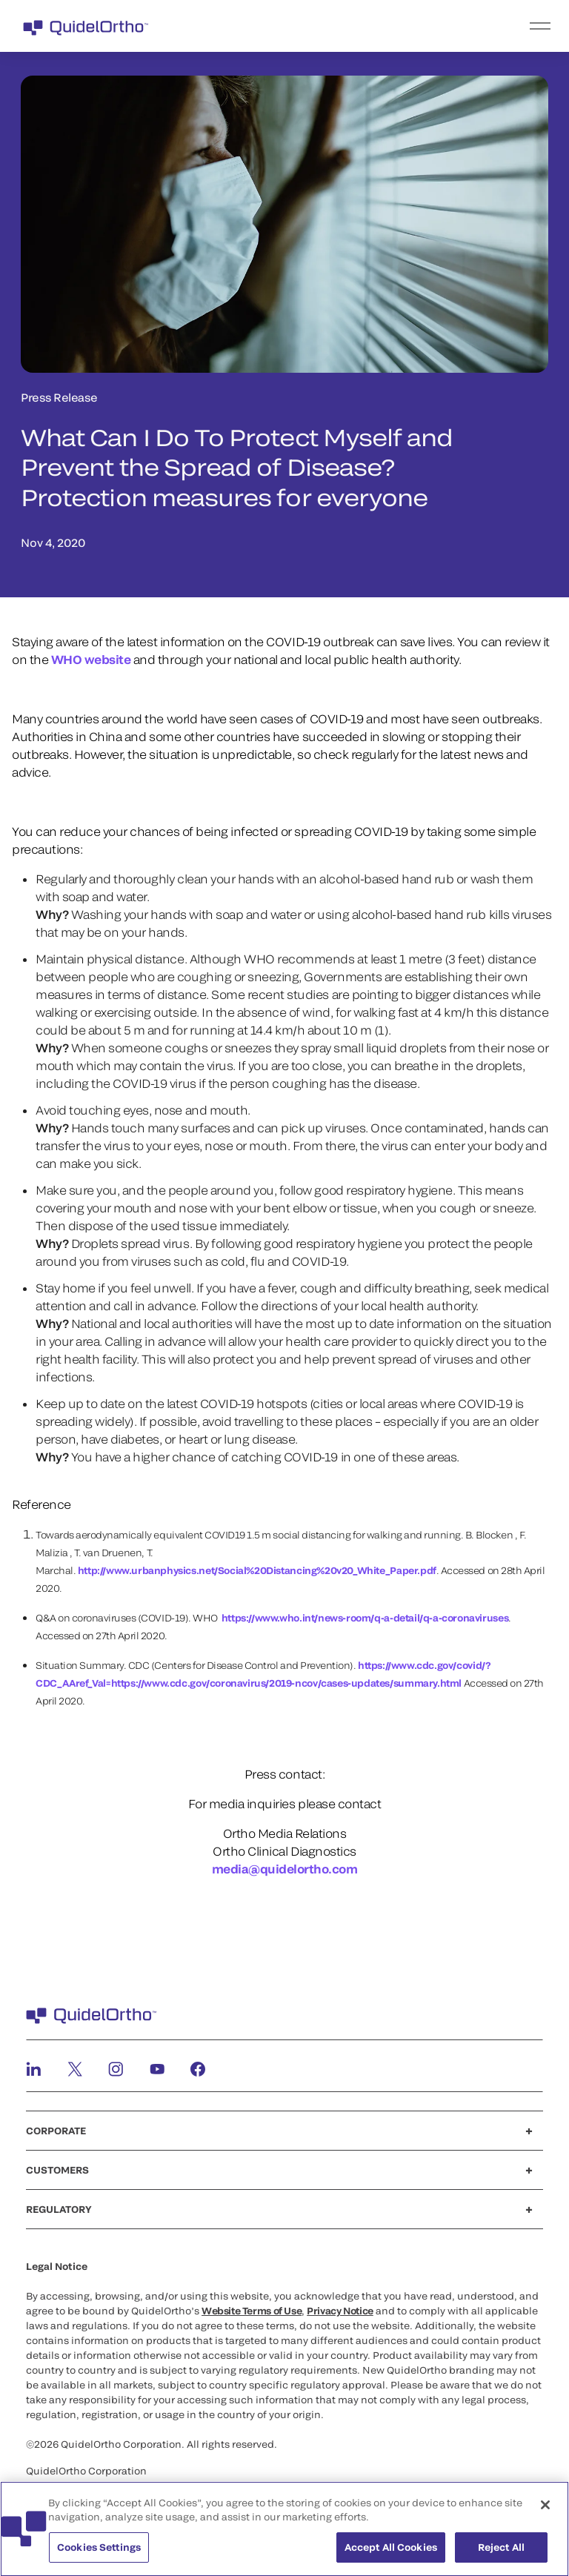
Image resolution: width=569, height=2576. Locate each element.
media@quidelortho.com (285, 1869)
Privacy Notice (340, 2311)
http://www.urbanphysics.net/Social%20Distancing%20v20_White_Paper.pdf (257, 1570)
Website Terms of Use (252, 2311)
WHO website (91, 659)
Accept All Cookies (391, 2553)
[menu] (375, 26)
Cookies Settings (99, 2553)
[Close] (545, 2510)
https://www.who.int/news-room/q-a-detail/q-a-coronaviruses (365, 1618)
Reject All (501, 2553)
